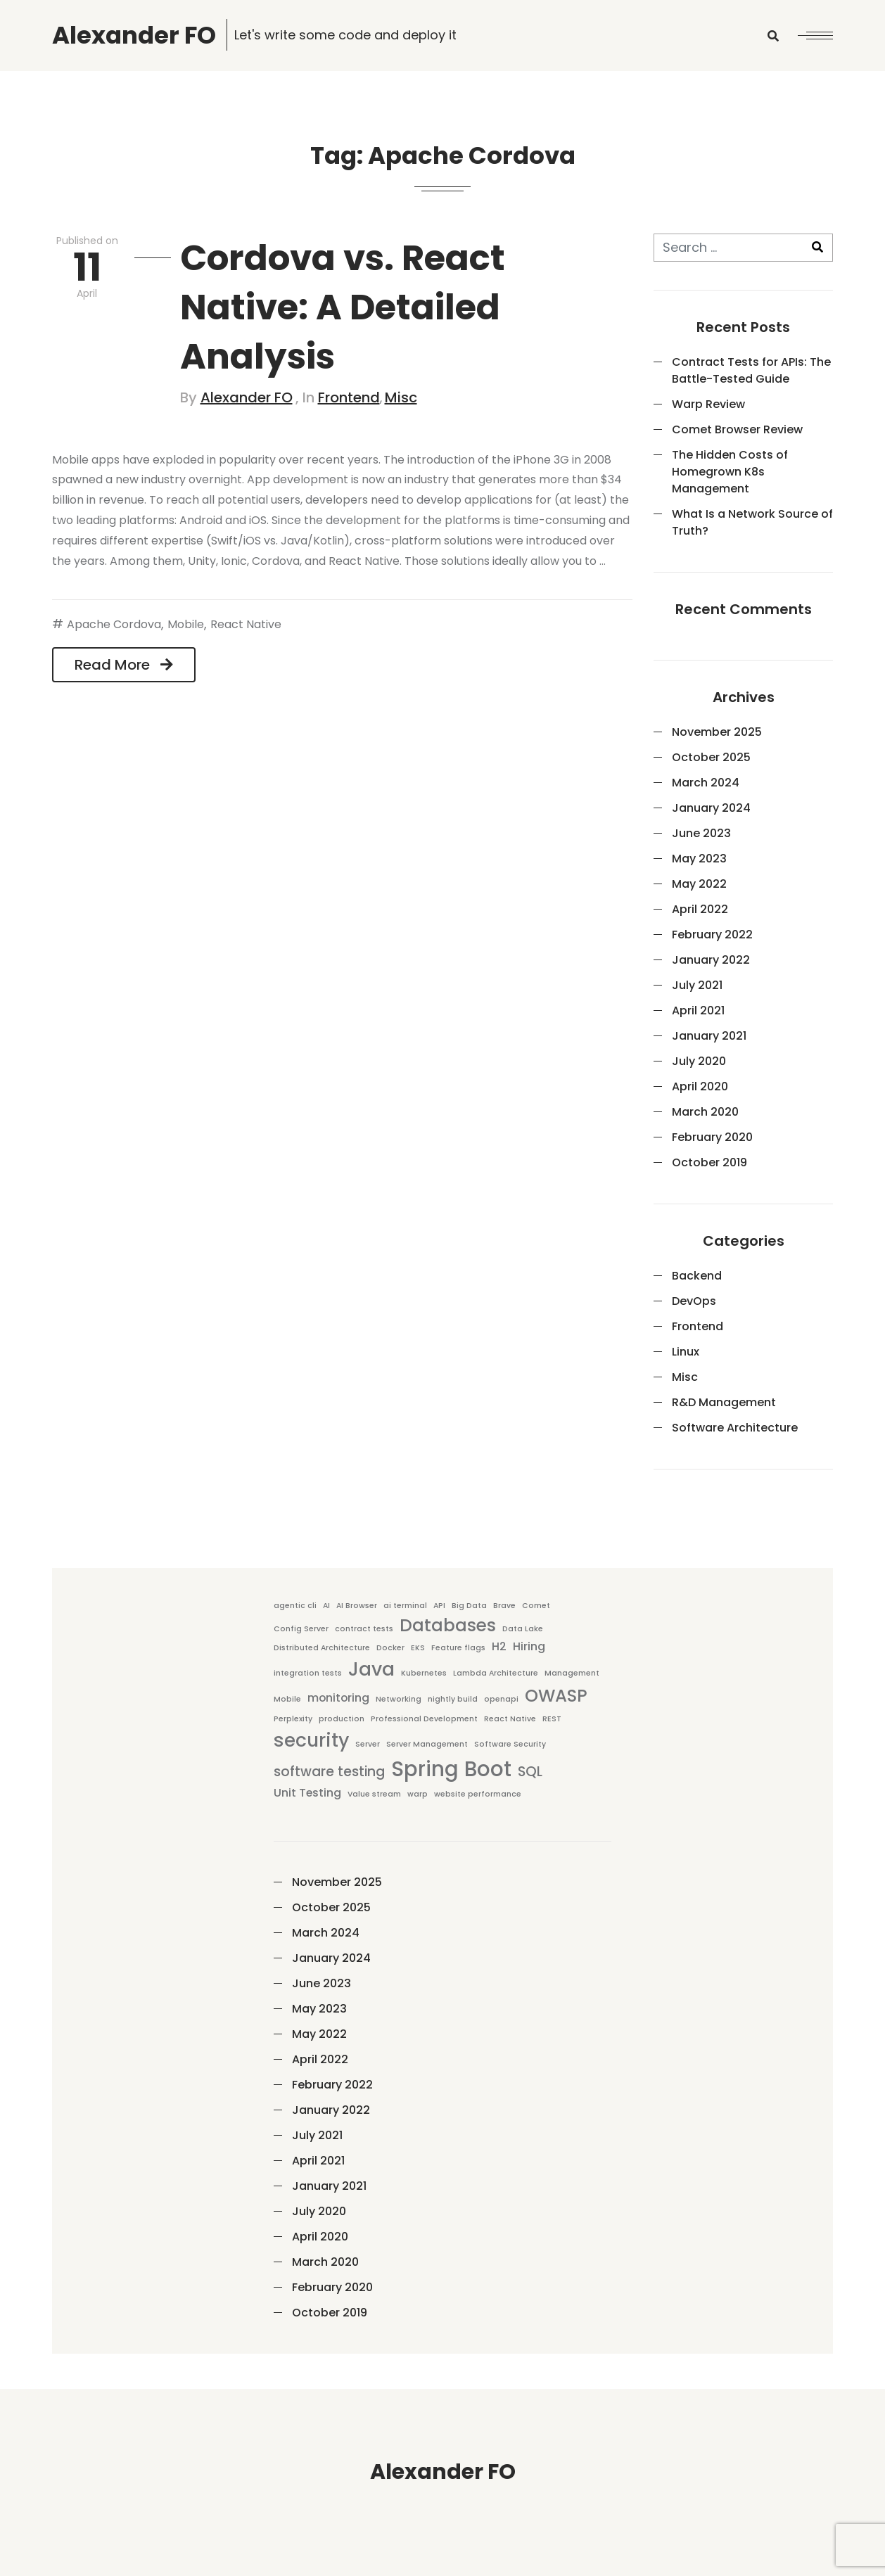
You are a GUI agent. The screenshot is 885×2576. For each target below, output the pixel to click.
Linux (685, 1352)
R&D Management (724, 1402)
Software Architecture (735, 1428)
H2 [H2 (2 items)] (499, 1646)
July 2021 (697, 985)
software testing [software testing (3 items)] (329, 1771)
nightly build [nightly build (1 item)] (453, 1699)
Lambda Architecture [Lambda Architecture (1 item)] (495, 1673)
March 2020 (705, 1112)
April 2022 (700, 909)
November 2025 (717, 732)
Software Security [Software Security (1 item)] (510, 1744)
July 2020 (699, 1061)
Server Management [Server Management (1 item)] (427, 1744)
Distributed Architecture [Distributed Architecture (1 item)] (322, 1648)
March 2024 (705, 782)
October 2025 (711, 757)
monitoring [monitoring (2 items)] (338, 1698)
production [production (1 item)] (341, 1719)
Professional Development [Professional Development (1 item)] (424, 1719)
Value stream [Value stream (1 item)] (374, 1794)
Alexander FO (246, 397)
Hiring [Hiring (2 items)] (529, 1646)
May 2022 (699, 884)
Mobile (185, 624)
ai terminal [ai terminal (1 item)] (405, 1605)
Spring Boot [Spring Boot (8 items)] (451, 1768)
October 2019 (709, 1162)
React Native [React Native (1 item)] (510, 1719)
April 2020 (700, 1086)
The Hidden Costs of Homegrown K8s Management (730, 472)
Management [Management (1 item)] (572, 1673)
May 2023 (699, 858)
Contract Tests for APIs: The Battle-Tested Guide (751, 370)
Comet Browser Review (737, 429)
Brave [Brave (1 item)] (504, 1605)
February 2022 (712, 934)
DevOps (694, 1301)
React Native (245, 624)
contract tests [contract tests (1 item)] (364, 1629)
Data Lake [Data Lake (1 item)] (522, 1629)
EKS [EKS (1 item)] (418, 1648)
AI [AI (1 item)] (326, 1605)
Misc (401, 397)
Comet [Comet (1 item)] (536, 1605)
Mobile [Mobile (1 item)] (287, 1699)
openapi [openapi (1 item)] (501, 1699)
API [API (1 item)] (439, 1605)
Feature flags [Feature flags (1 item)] (458, 1648)
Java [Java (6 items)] (371, 1669)
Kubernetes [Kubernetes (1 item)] (424, 1673)
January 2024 (711, 808)
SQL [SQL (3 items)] (530, 1771)
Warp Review (708, 404)
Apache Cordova (114, 624)
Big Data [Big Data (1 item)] (469, 1605)
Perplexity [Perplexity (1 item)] (293, 1719)
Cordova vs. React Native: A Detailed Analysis (342, 307)
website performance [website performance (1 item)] (477, 1794)
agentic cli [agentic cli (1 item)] (295, 1605)
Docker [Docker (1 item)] (390, 1648)
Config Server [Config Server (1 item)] (301, 1629)
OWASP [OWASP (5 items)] (556, 1695)
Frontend (349, 397)
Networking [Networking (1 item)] (398, 1699)
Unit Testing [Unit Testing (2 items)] (307, 1793)
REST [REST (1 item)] (551, 1719)
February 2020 (712, 1137)
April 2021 (698, 1010)
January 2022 (711, 960)
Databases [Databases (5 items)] (448, 1625)
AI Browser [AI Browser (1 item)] (356, 1605)
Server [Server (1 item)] (367, 1744)
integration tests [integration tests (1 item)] (308, 1673)
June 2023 (701, 833)
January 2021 (709, 1036)
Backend (697, 1276)
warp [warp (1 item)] (417, 1794)
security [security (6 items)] (311, 1740)
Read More (124, 665)
